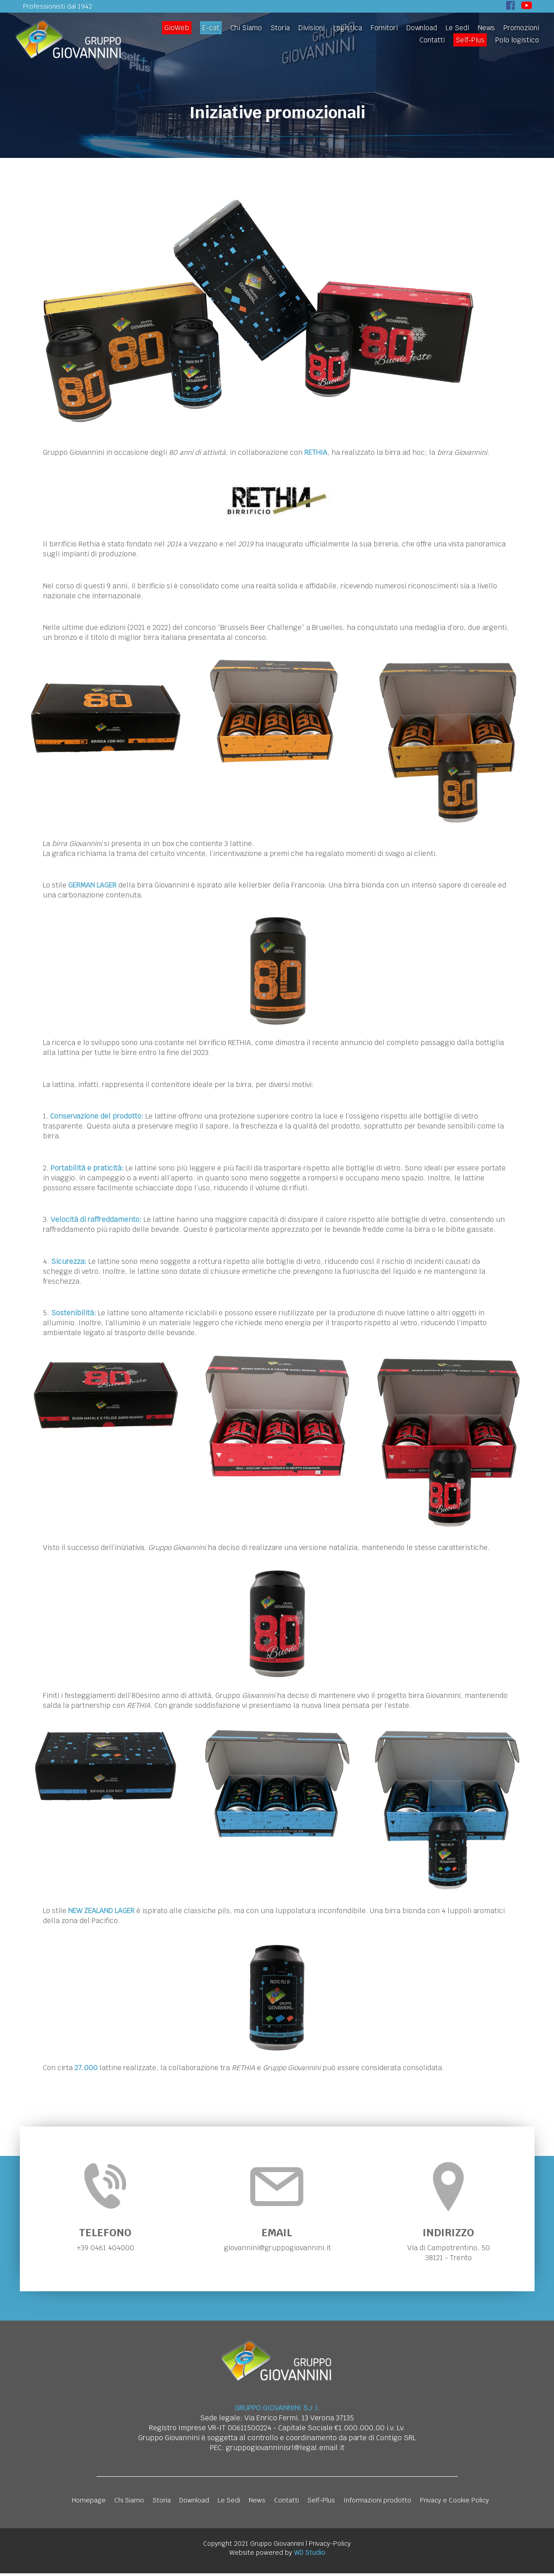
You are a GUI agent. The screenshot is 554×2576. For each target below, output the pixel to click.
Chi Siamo (246, 27)
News (486, 27)
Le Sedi (457, 27)
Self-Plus (470, 40)
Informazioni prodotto (377, 2503)
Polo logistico (517, 40)
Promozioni (521, 27)
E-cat (210, 27)
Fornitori (384, 27)
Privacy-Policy (330, 2546)
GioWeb (176, 27)
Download (421, 27)
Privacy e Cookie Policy (454, 2503)
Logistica (347, 27)
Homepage (89, 2503)
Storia (280, 27)
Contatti (432, 40)
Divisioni (311, 27)
